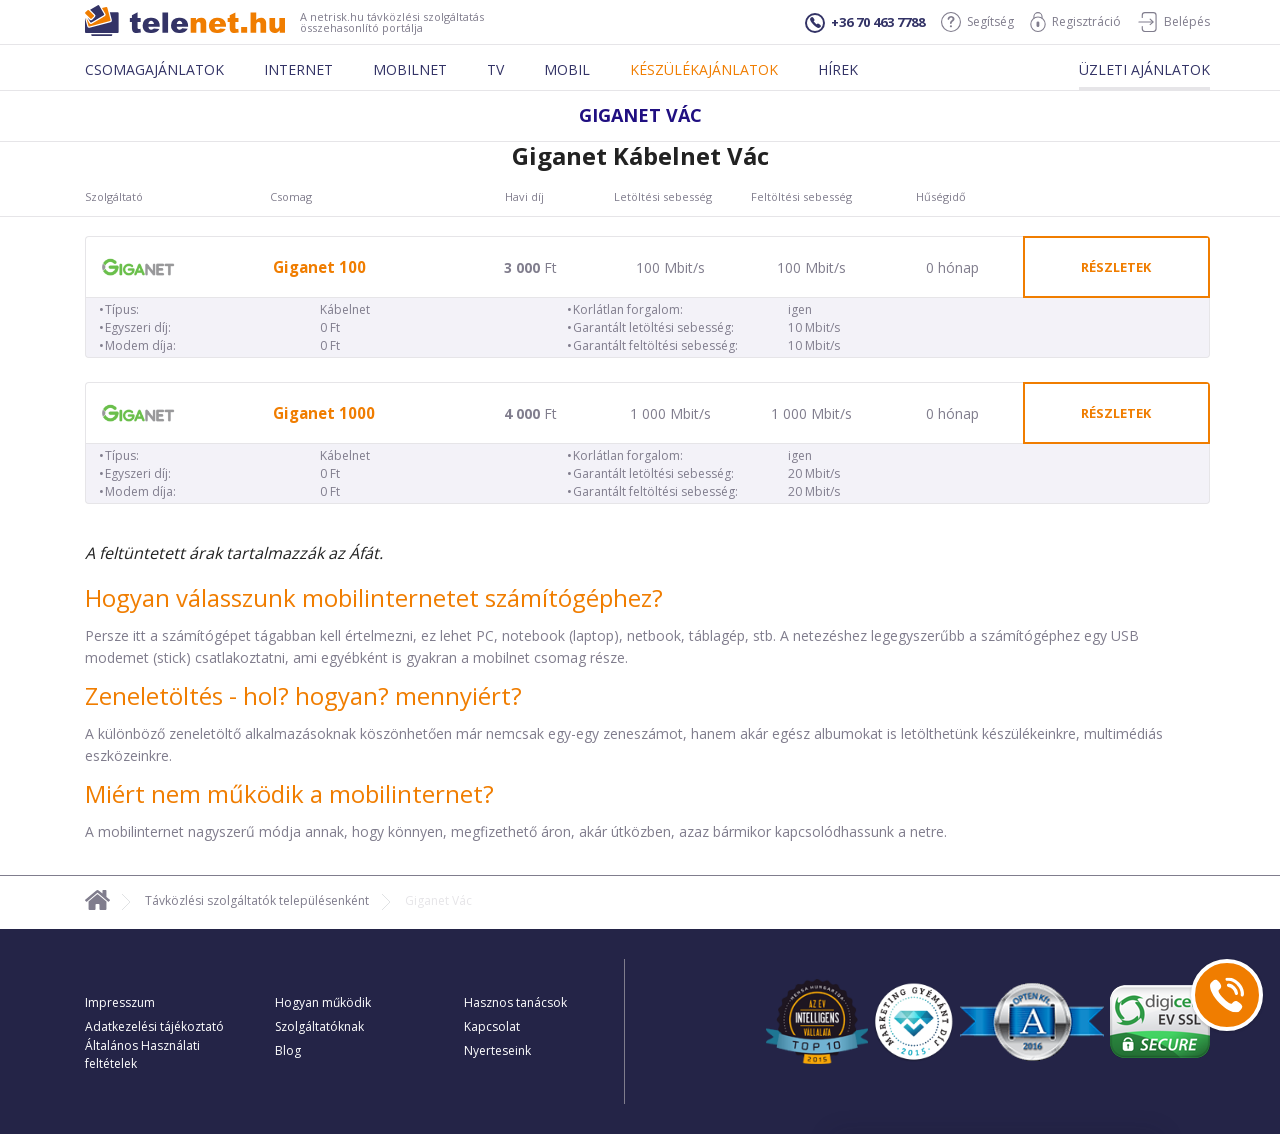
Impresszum (120, 1002)
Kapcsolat (492, 1026)
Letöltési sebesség (663, 197)
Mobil (567, 69)
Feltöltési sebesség (801, 197)
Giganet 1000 (324, 413)
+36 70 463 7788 (865, 23)
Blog (288, 1050)
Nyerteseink (497, 1050)
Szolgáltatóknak (319, 1026)
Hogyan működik (323, 1002)
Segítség (977, 22)
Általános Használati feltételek (142, 1054)
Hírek (838, 69)
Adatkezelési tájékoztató (154, 1026)
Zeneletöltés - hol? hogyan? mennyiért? (303, 695)
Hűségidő (941, 197)
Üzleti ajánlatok (1144, 69)
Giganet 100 (319, 267)
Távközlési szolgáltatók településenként (257, 900)
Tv (495, 69)
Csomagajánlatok (154, 69)
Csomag (291, 197)
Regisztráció (1075, 22)
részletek (1116, 267)
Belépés (1173, 22)
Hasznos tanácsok (515, 1002)
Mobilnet (410, 69)
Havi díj (524, 197)
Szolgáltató (114, 197)
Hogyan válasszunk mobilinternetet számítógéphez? (374, 597)
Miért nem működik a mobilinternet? (289, 793)
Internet (298, 69)
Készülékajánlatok (704, 69)
